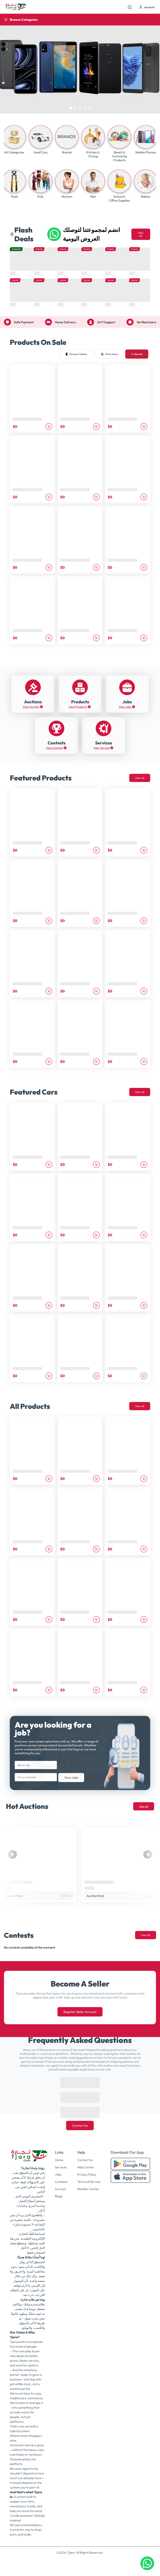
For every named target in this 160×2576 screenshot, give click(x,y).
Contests (61, 2182)
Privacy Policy (86, 2174)
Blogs (58, 2196)
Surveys (60, 2189)
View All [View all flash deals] (141, 234)
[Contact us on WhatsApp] (147, 2563)
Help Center (85, 2167)
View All (139, 777)
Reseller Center (88, 2189)
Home (59, 2160)
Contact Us (80, 2125)
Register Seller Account (80, 2012)
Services (61, 2167)
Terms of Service (89, 2182)
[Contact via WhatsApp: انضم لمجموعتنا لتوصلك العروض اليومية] (89, 234)
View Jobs (71, 1778)
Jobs (58, 2174)
